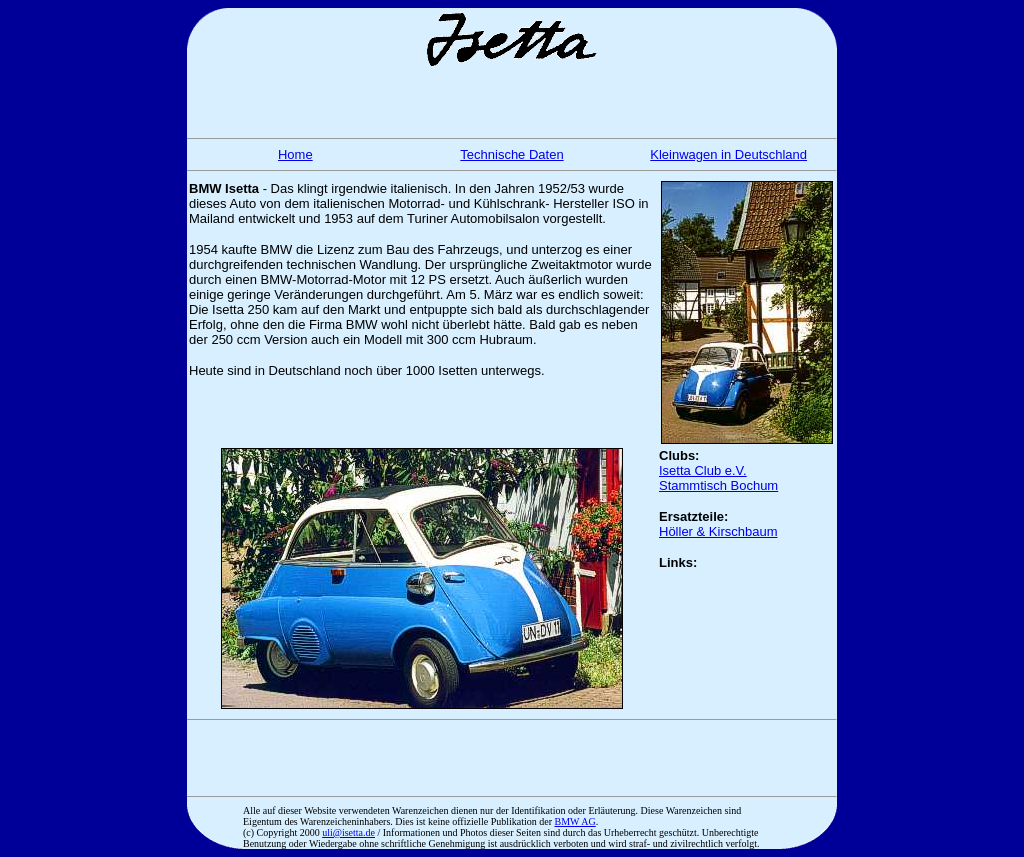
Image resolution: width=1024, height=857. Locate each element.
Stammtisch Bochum (718, 485)
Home (295, 154)
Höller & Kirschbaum (718, 531)
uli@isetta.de (348, 832)
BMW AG (575, 821)
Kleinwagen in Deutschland (728, 154)
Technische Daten (511, 154)
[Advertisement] (512, 100)
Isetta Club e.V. (703, 470)
